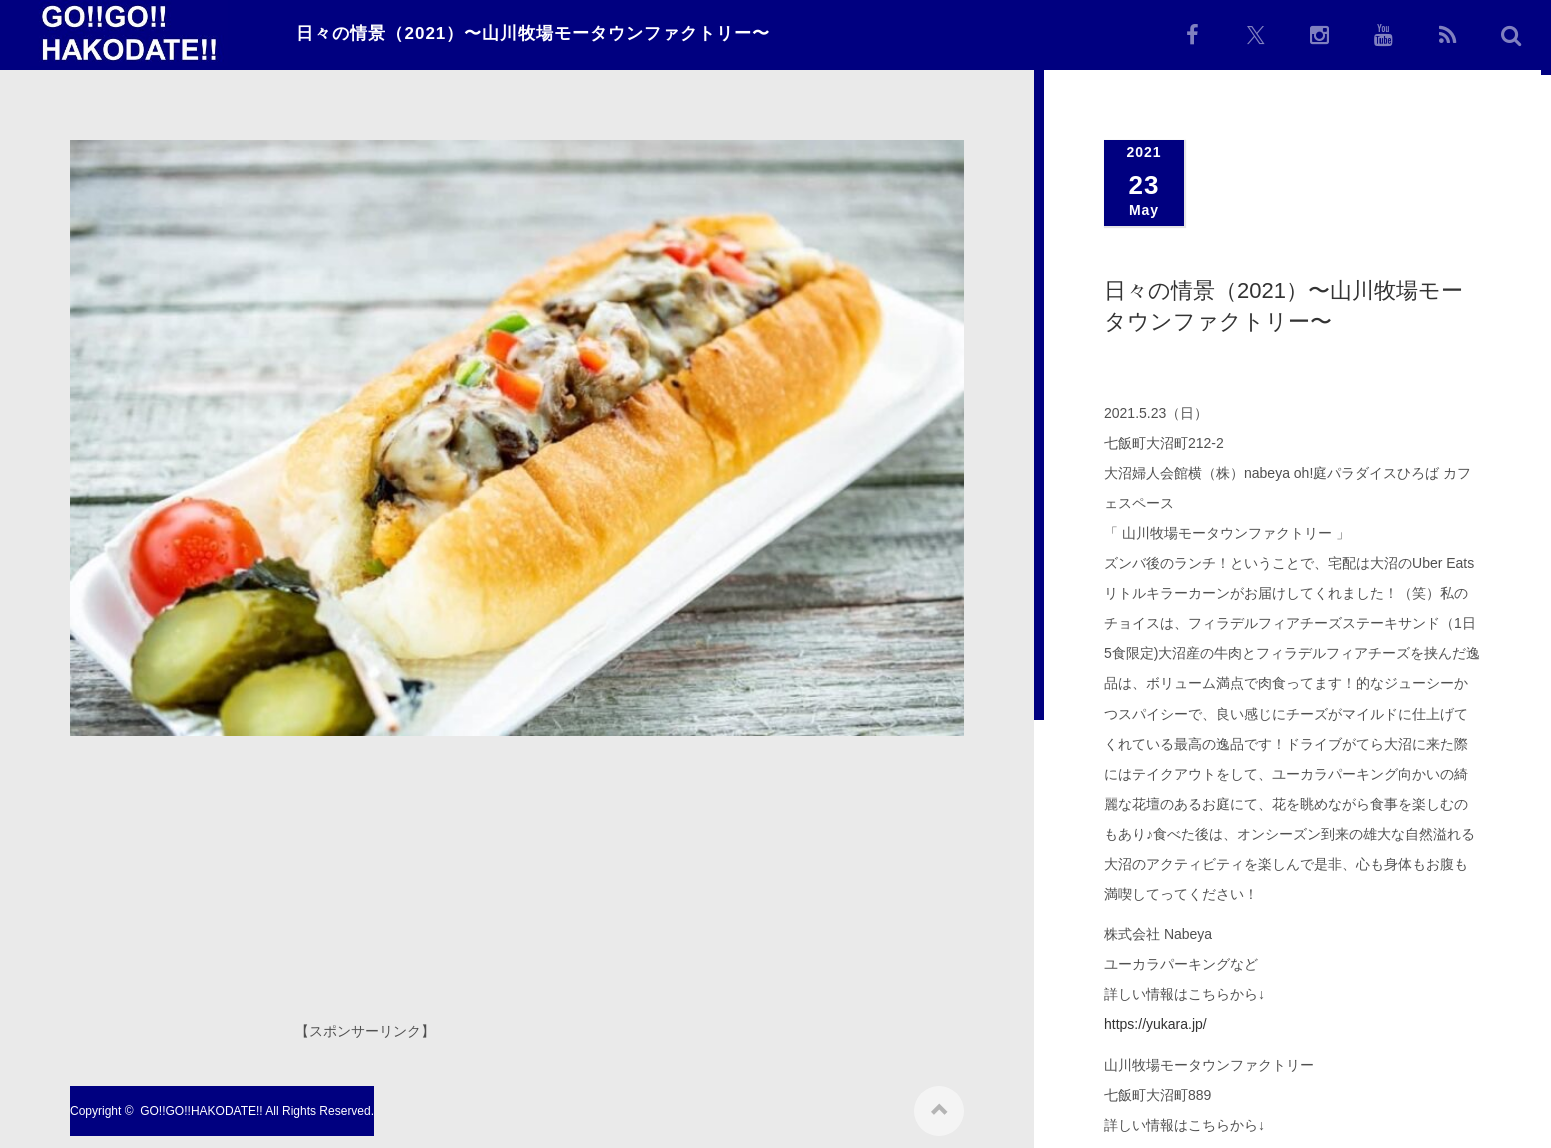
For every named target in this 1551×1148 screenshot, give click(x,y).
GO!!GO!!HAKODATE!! (201, 1107)
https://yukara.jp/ (1155, 1024)
